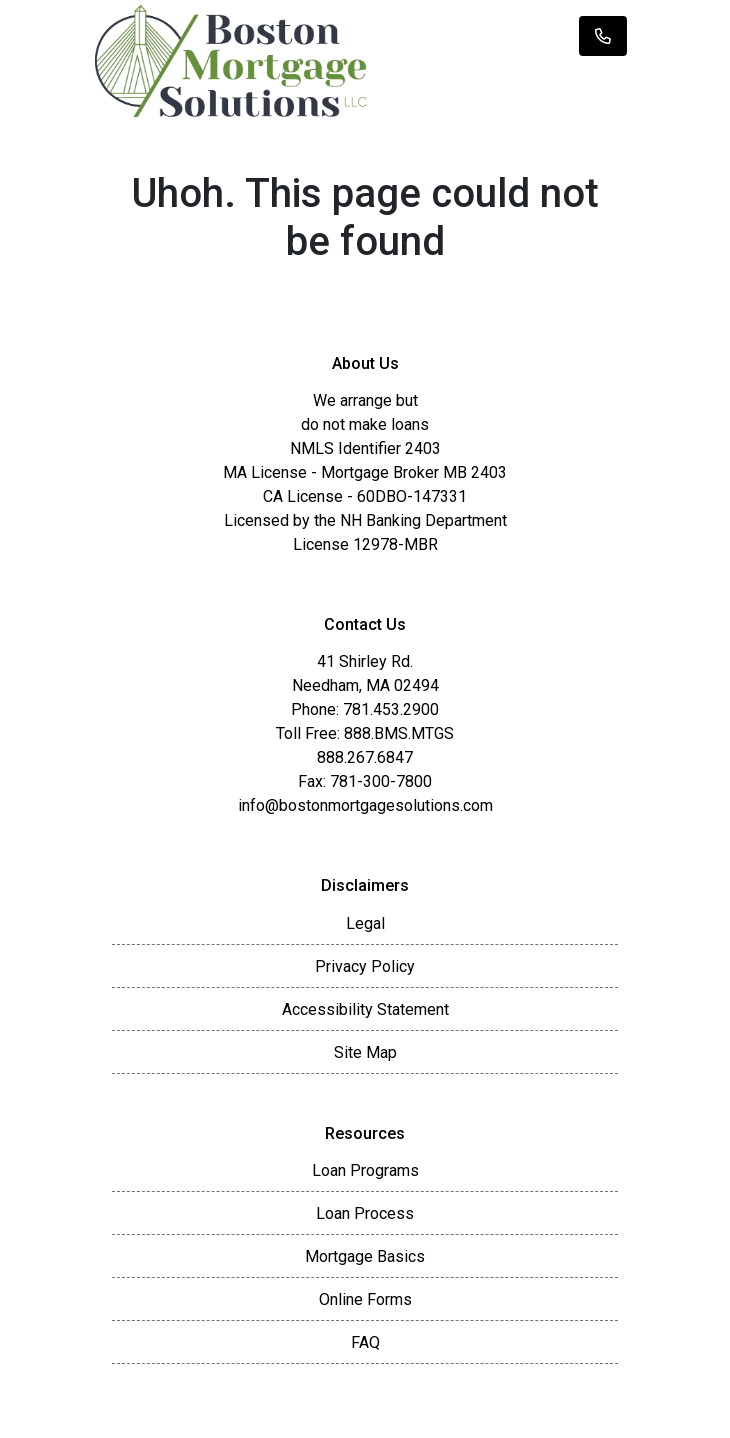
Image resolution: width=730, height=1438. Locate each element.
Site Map (365, 1052)
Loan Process (365, 1213)
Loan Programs (365, 1170)
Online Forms (365, 1299)
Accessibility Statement (365, 1009)
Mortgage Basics (365, 1256)
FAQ (365, 1342)
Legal (365, 923)
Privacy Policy (365, 966)
